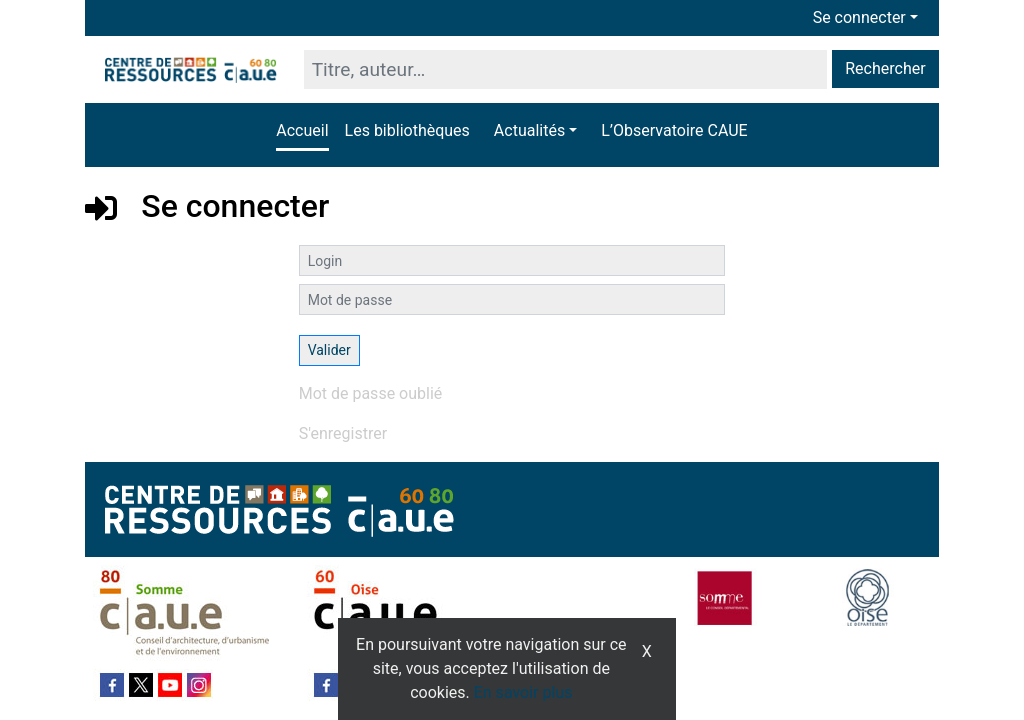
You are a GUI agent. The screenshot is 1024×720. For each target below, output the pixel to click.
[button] (535, 131)
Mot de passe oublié (371, 393)
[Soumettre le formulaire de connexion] (329, 350)
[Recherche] (566, 69)
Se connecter (859, 17)
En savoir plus (523, 692)
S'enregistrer (343, 433)
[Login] (512, 260)
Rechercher (885, 68)
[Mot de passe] (512, 299)
